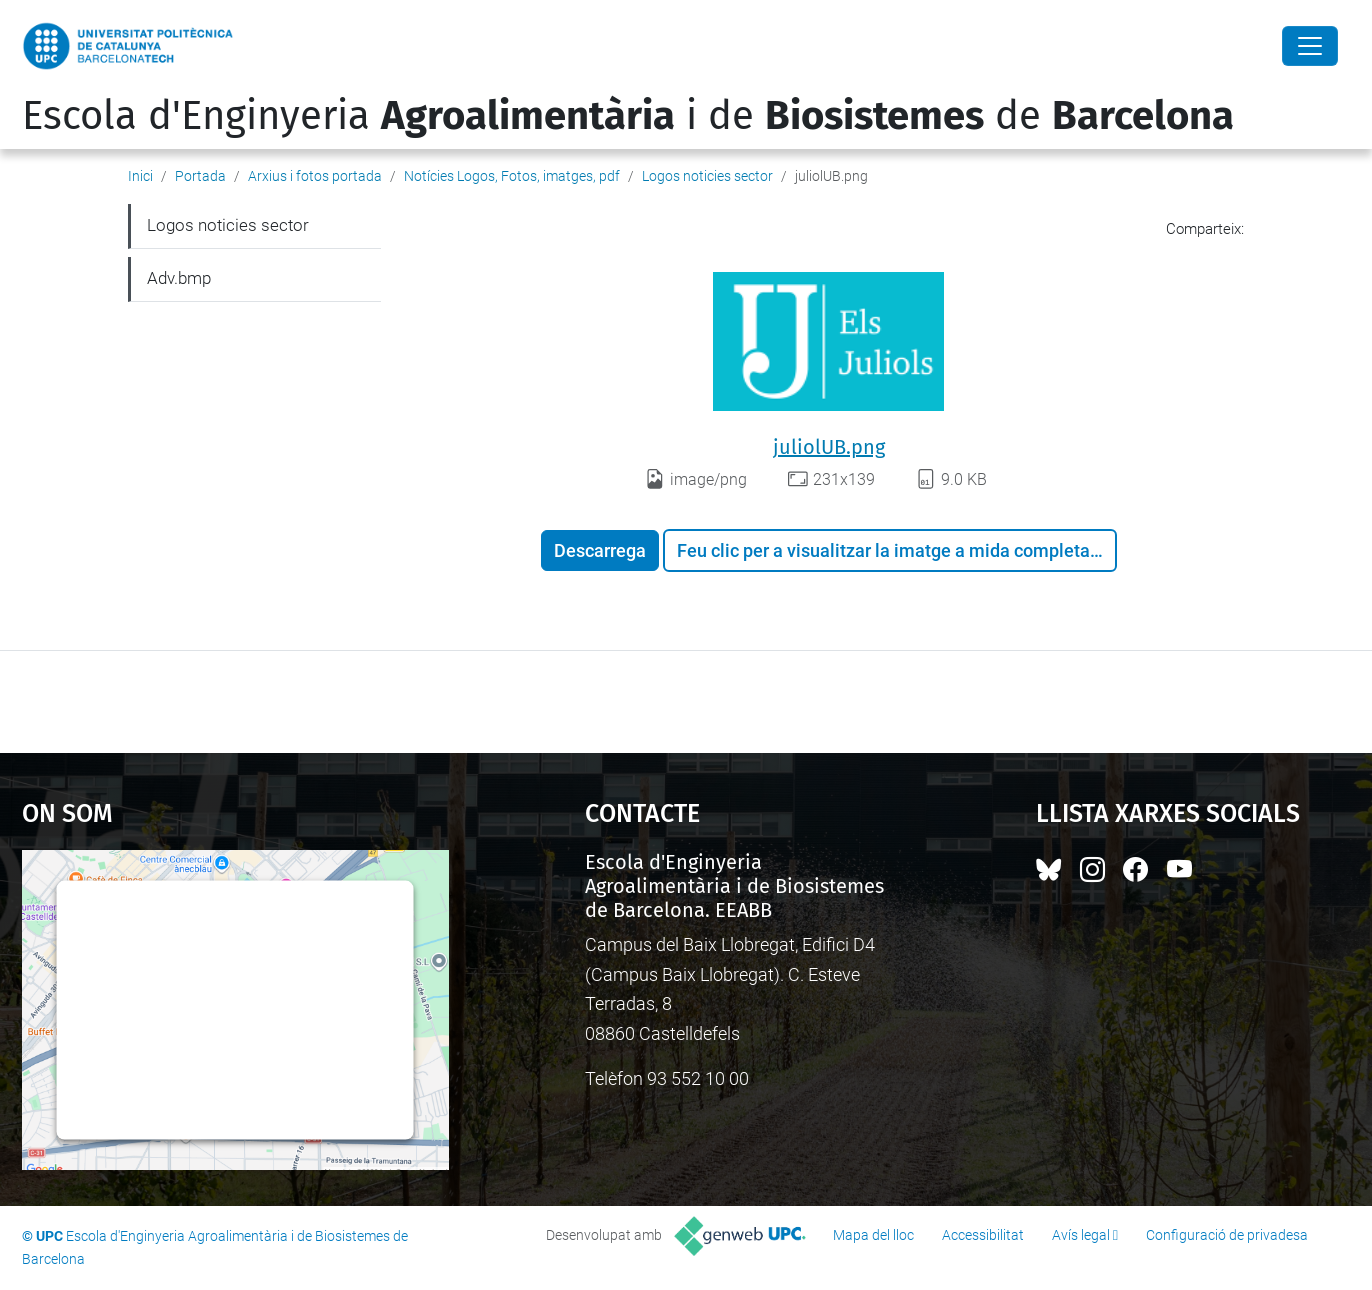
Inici (140, 176)
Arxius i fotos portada (315, 176)
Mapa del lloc (873, 1235)
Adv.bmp (179, 278)
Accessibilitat (983, 1235)
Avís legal (1081, 1235)
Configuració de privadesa (1227, 1235)
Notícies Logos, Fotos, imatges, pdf (512, 176)
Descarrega (600, 550)
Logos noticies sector (707, 176)
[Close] (1310, 46)
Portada (200, 176)
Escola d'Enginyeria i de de (628, 116)
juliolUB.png (829, 447)
